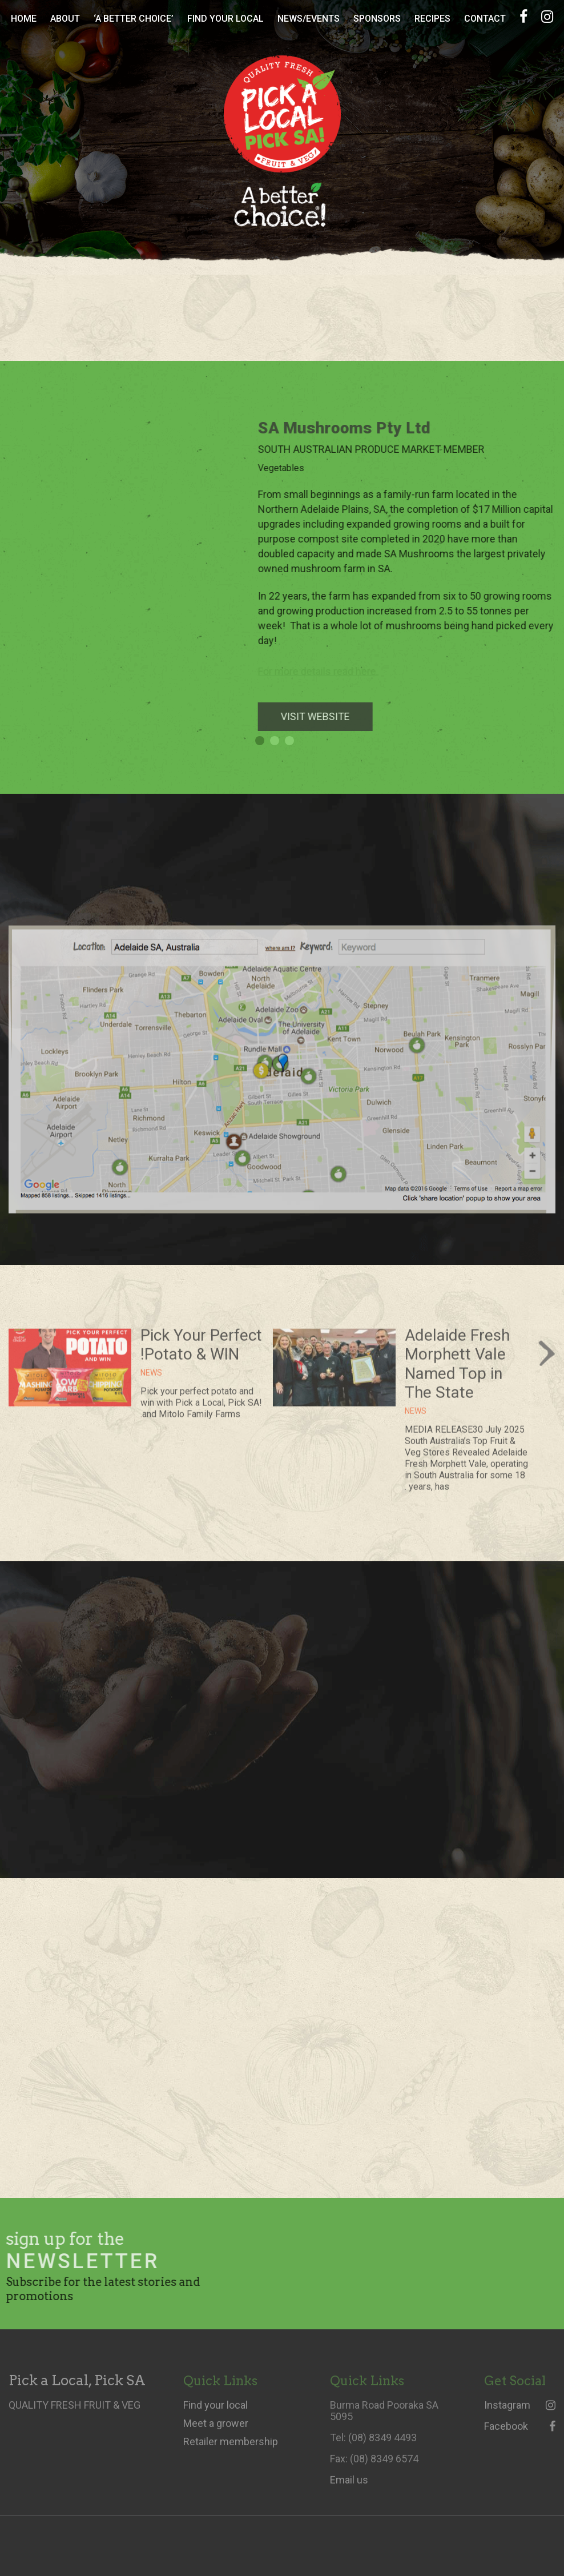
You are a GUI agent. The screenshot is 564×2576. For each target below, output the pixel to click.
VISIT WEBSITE (323, 716)
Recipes (432, 18)
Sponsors (377, 18)
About (65, 18)
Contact (485, 18)
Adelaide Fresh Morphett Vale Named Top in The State (457, 1372)
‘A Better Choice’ (134, 18)
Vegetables (290, 468)
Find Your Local (225, 18)
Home (24, 18)
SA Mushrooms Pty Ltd (353, 428)
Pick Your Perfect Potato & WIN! (201, 1353)
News (415, 1419)
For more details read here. (327, 671)
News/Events (308, 18)
